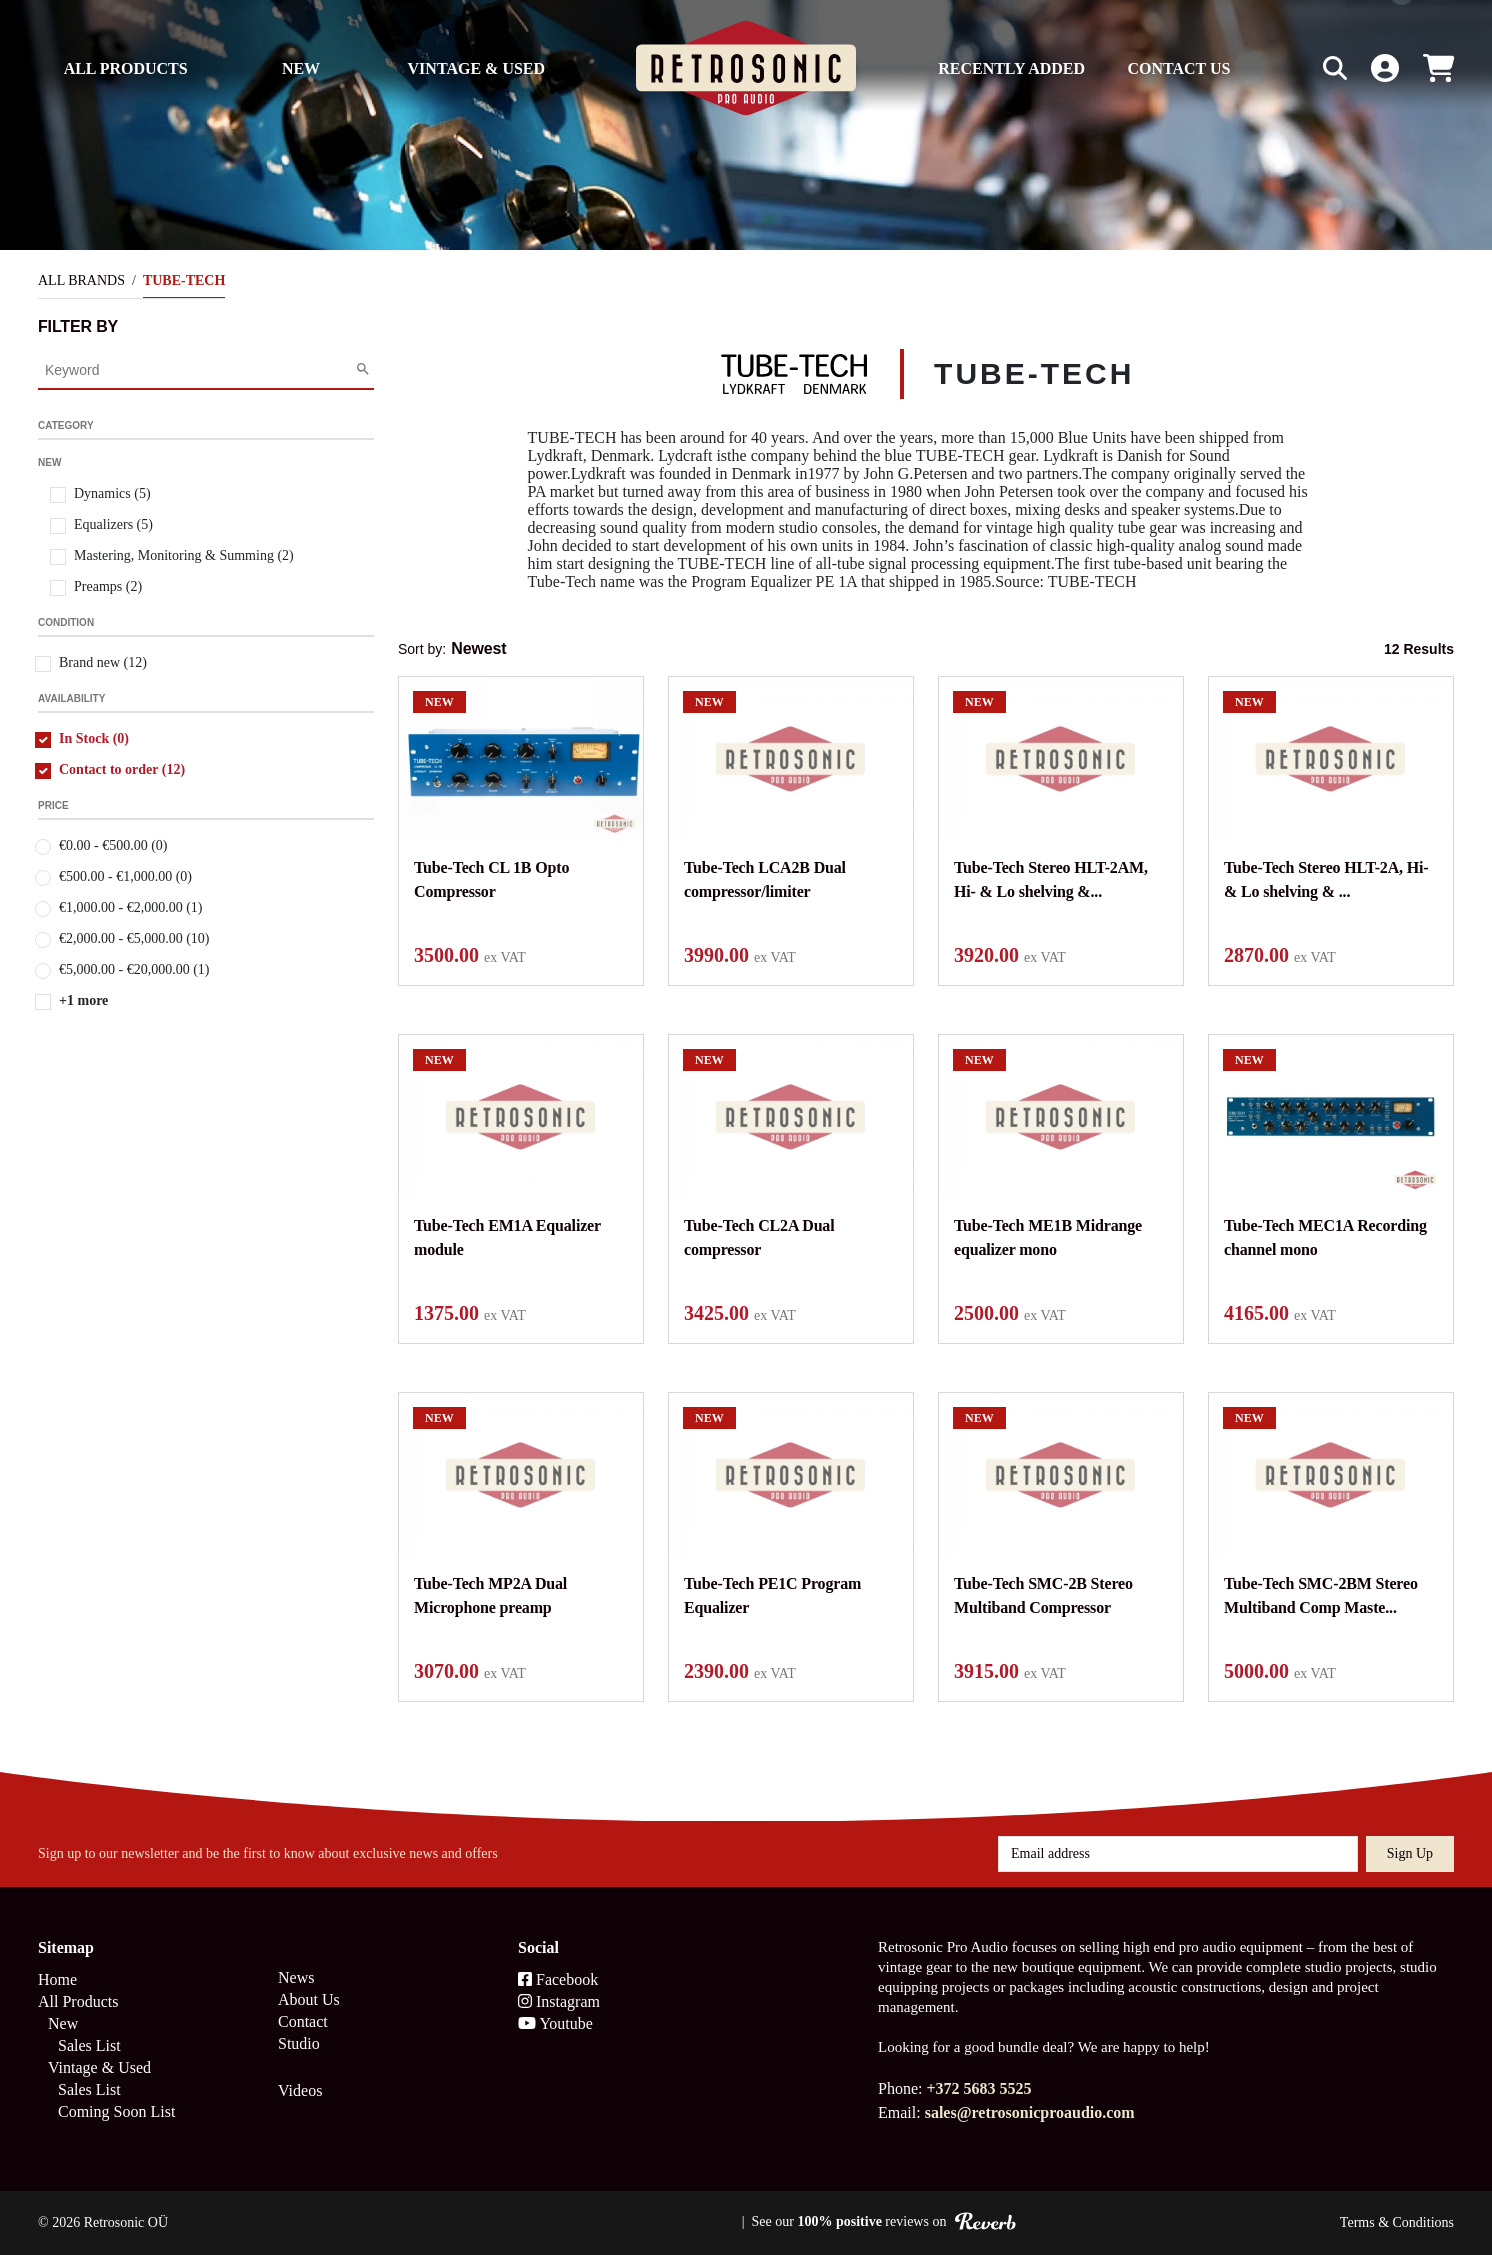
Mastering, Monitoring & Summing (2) (184, 555)
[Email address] (1178, 1854)
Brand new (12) (103, 662)
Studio (299, 2043)
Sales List (89, 2045)
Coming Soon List (116, 2111)
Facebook (558, 1979)
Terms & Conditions (1397, 2222)
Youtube (555, 2023)
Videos (300, 2090)
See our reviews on (884, 2221)
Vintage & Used (477, 68)
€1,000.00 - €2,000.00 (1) (131, 907)
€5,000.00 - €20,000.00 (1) (134, 969)
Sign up (1410, 1853)
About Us (309, 1999)
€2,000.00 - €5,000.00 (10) (134, 938)
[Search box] (1293, 68)
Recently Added (1011, 68)
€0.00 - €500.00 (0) (113, 845)
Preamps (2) (108, 586)
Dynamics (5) (112, 493)
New (301, 68)
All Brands (81, 280)
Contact (303, 2021)
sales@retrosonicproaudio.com (1030, 2112)
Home (57, 1979)
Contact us (1178, 68)
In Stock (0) (94, 738)
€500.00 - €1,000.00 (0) (125, 876)
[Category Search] (200, 370)
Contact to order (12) (122, 769)
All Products (126, 68)
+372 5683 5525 (978, 2088)
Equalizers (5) (113, 524)
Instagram (559, 2001)
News (296, 1977)
